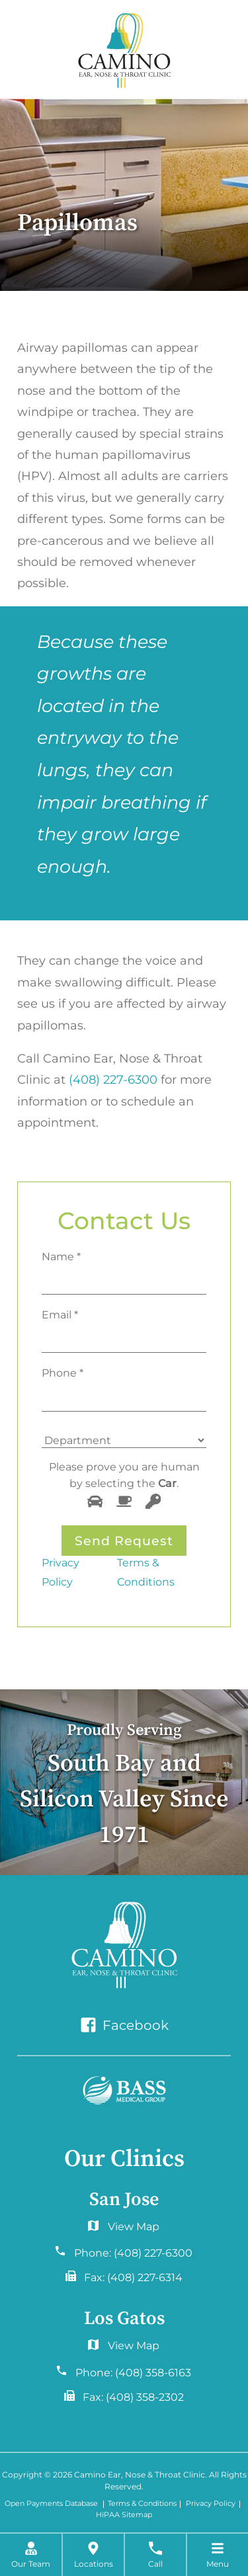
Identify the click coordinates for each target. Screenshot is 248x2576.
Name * (61, 1256)
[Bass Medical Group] (124, 2090)
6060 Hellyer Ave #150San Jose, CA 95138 (123, 2229)
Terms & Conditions (146, 1572)
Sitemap (137, 2515)
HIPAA (108, 2515)
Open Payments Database (51, 2504)
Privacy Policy (60, 1572)
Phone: (133, 2253)
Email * (60, 1314)
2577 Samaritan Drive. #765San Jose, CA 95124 (124, 2348)
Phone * (62, 1372)
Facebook (124, 2025)
